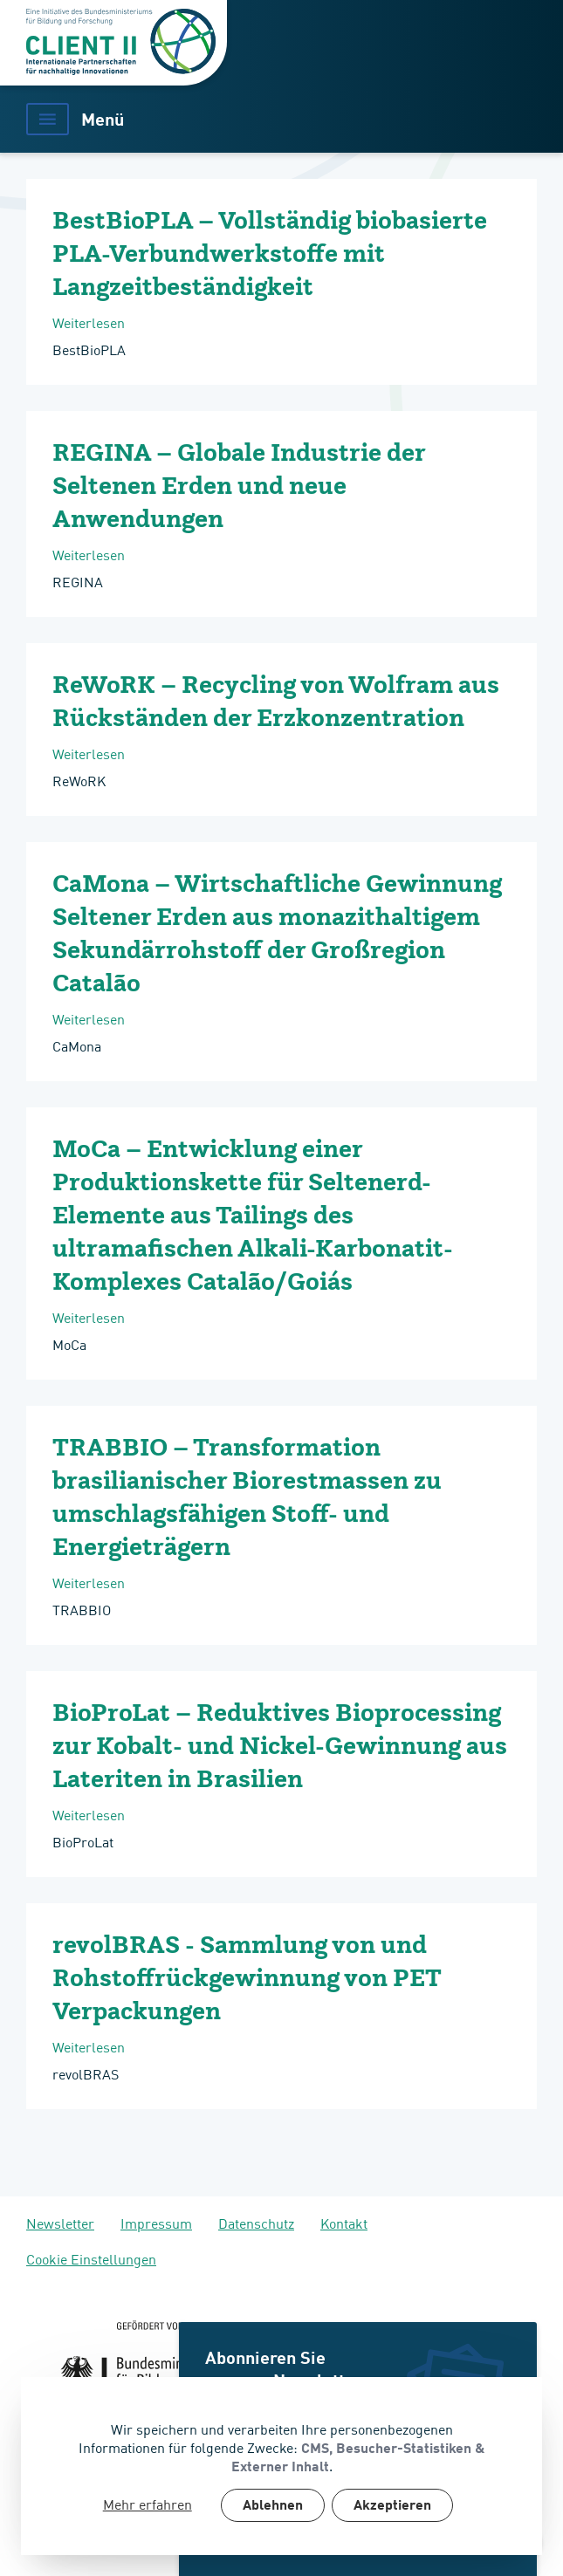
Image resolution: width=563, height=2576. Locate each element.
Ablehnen (273, 2506)
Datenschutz (256, 2222)
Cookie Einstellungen (91, 2258)
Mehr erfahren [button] (147, 2504)
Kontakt (343, 2222)
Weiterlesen (155, 322)
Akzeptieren (392, 2506)
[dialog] (281, 2466)
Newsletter (60, 2222)
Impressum (156, 2222)
